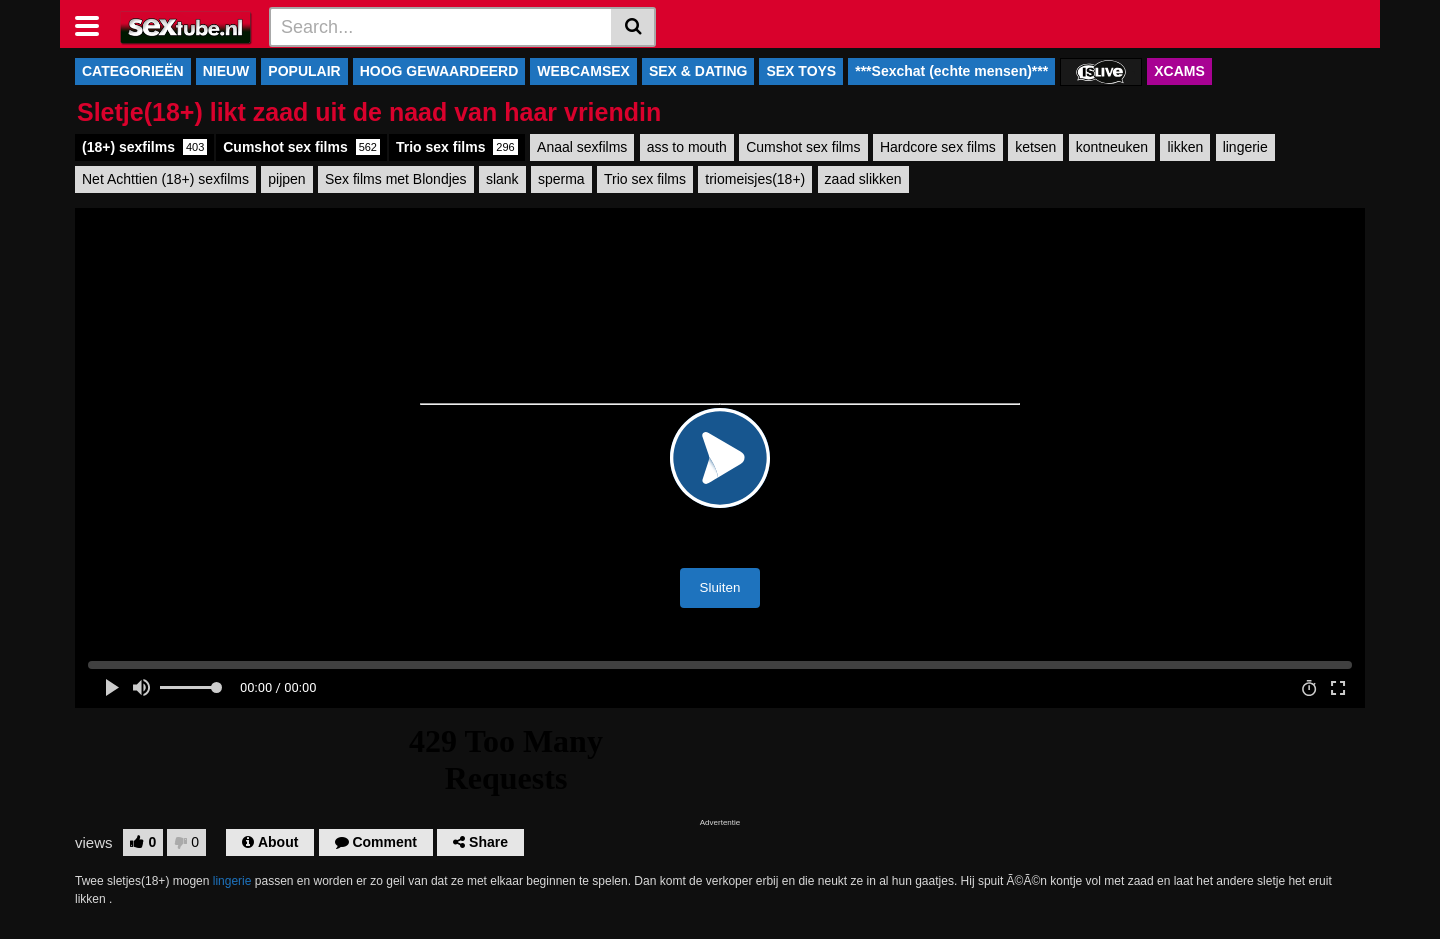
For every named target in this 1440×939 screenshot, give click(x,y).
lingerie (1245, 147)
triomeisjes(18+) (755, 179)
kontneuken (1112, 147)
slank (502, 179)
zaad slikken (863, 179)
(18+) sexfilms (144, 147)
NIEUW (226, 71)
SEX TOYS (801, 71)
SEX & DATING (698, 71)
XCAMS (1179, 71)
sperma (561, 179)
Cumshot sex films (301, 147)
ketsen (1035, 147)
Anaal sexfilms (582, 147)
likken (1185, 147)
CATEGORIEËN (133, 71)
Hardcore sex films (938, 147)
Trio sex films (457, 147)
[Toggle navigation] (94, 24)
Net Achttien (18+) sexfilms (165, 179)
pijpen (286, 179)
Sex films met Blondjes (396, 179)
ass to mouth (687, 147)
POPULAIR (304, 71)
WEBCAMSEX (583, 71)
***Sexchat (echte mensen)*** (951, 71)
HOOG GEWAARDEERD (439, 71)
